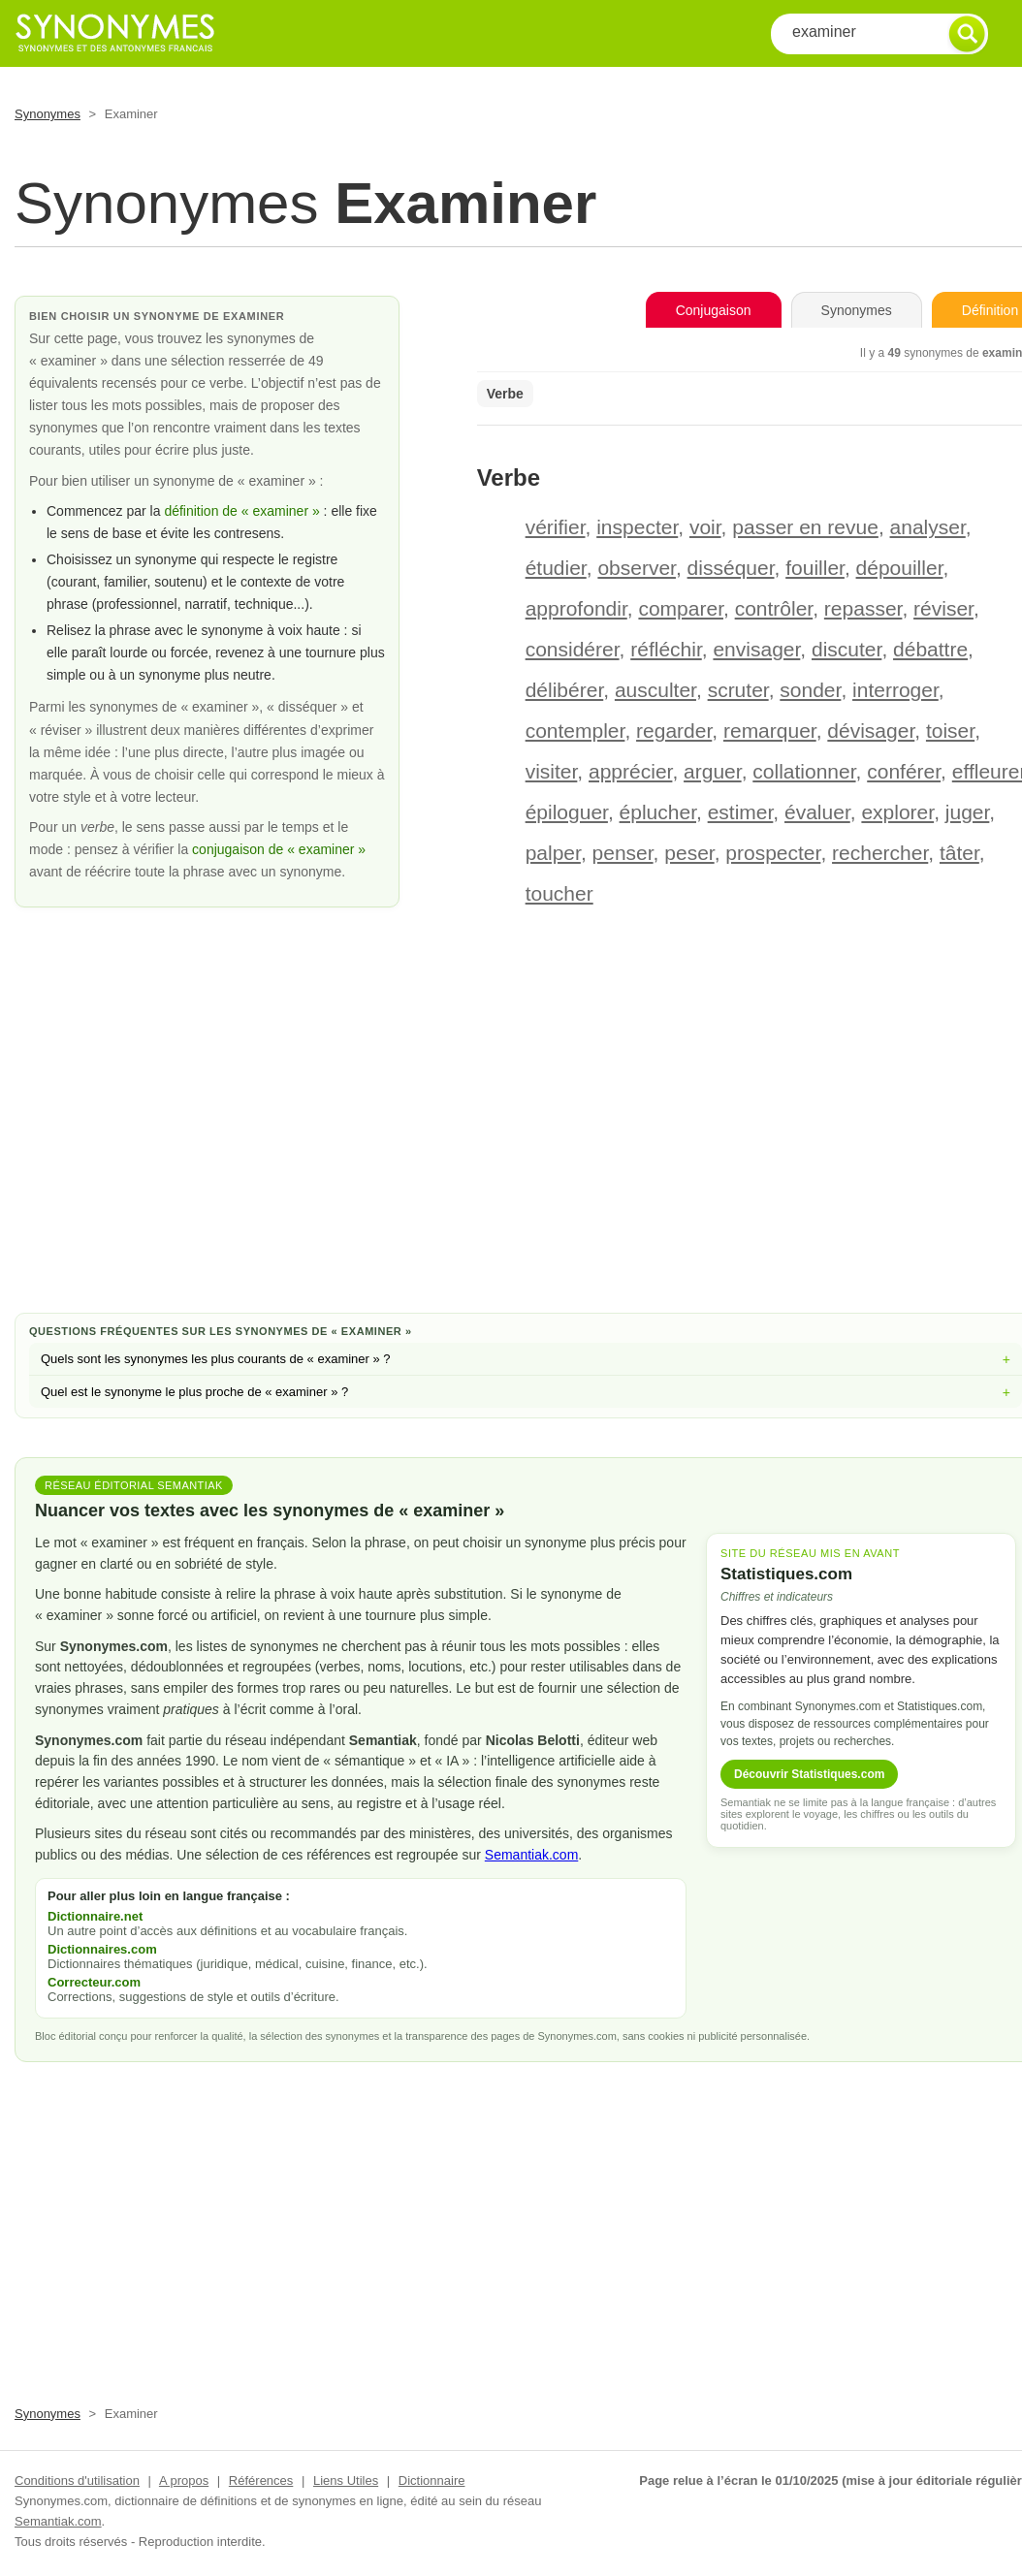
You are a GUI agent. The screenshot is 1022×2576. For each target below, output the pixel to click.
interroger (895, 690)
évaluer (817, 812)
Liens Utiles (345, 2480)
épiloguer (567, 812)
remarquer (769, 730)
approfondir (576, 608)
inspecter (637, 527)
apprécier (630, 771)
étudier (556, 568)
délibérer (565, 690)
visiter (552, 771)
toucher (559, 893)
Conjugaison (713, 310)
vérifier (556, 527)
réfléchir (666, 649)
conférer (904, 771)
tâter (959, 853)
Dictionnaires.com (102, 1949)
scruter (738, 690)
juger (967, 812)
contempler (575, 730)
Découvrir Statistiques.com (809, 1774)
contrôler (774, 608)
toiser (950, 730)
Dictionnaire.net (95, 1916)
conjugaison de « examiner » (279, 849)
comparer (680, 608)
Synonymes (47, 114)
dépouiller (899, 568)
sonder (810, 690)
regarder (674, 730)
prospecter (772, 853)
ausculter (655, 690)
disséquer (731, 568)
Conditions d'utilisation (77, 2480)
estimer (741, 812)
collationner (803, 771)
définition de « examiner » (241, 511)
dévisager (870, 730)
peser (689, 853)
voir (705, 527)
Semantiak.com (531, 1854)
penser (623, 853)
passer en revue (805, 527)
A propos (183, 2480)
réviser (943, 608)
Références (261, 2480)
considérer (573, 649)
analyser (928, 527)
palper (553, 853)
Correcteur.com (94, 1982)
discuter (846, 649)
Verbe (505, 393)
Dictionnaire (432, 2480)
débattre (930, 649)
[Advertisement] (525, 1143)
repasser (863, 608)
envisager (756, 649)
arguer (713, 771)
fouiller (815, 568)
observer (636, 568)
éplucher (658, 812)
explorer (897, 812)
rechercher (880, 853)
